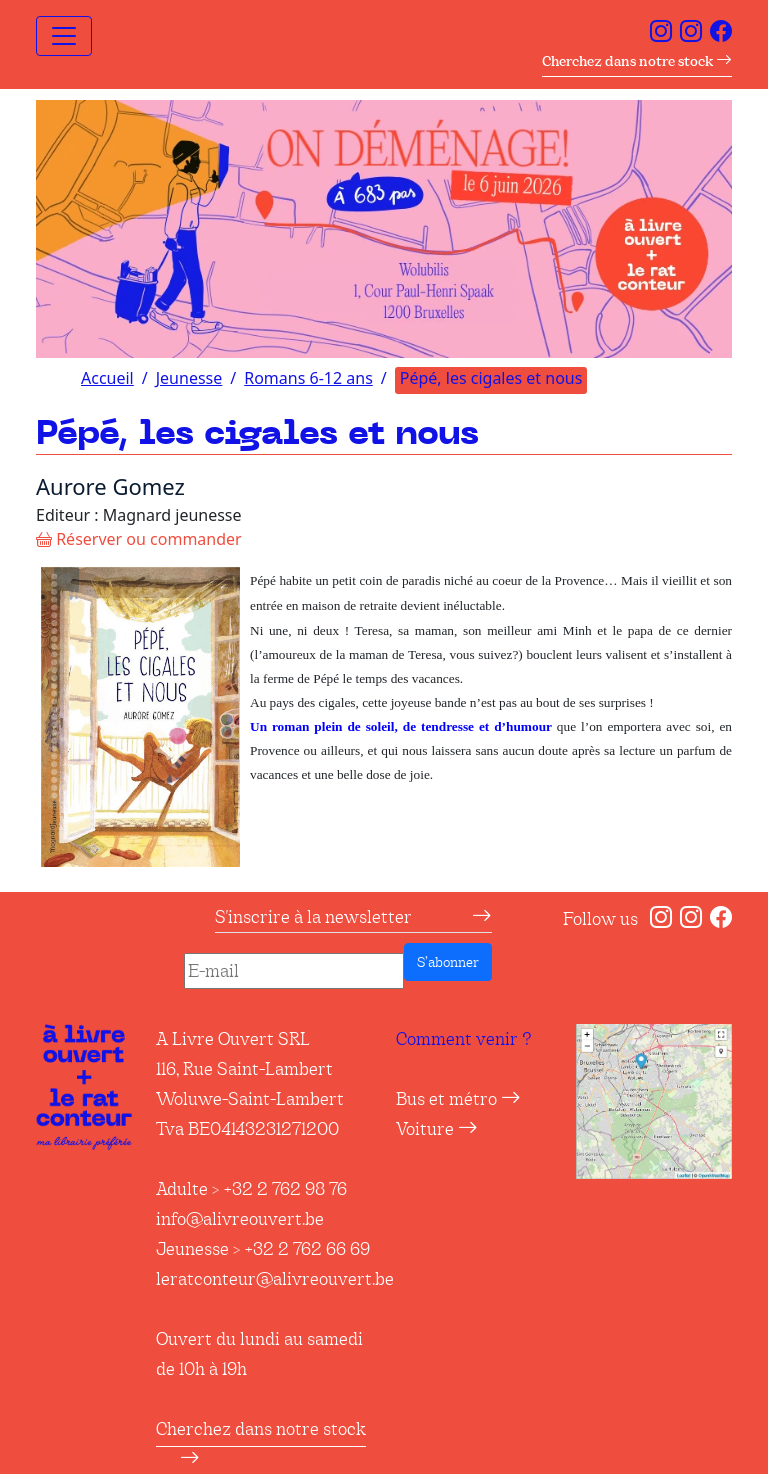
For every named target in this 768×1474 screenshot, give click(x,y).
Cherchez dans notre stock (637, 61)
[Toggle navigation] (64, 36)
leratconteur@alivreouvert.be (275, 1279)
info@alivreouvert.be (240, 1219)
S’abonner (448, 962)
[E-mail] (294, 971)
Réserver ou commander (139, 539)
